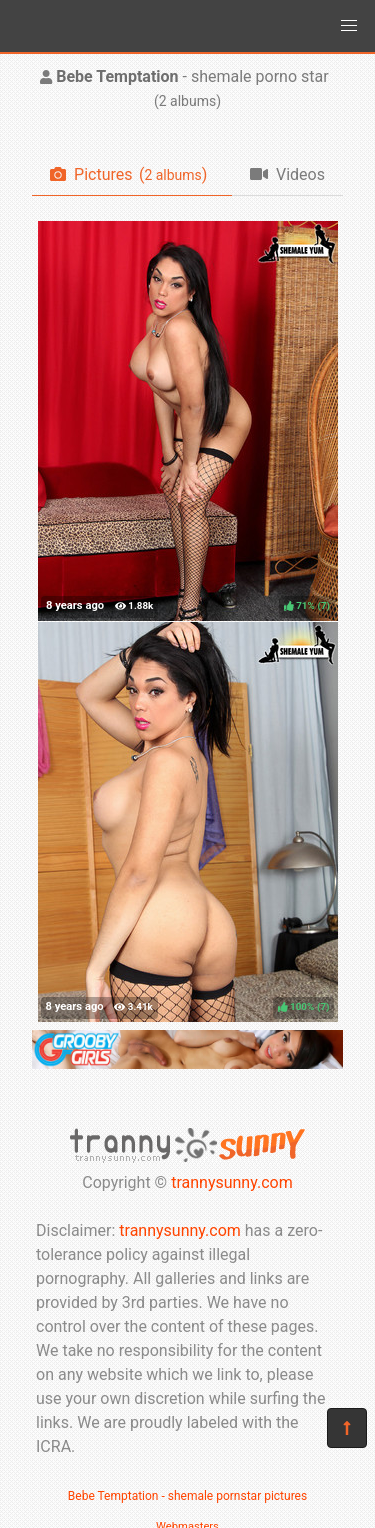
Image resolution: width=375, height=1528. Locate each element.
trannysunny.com (232, 1182)
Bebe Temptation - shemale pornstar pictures (187, 1496)
